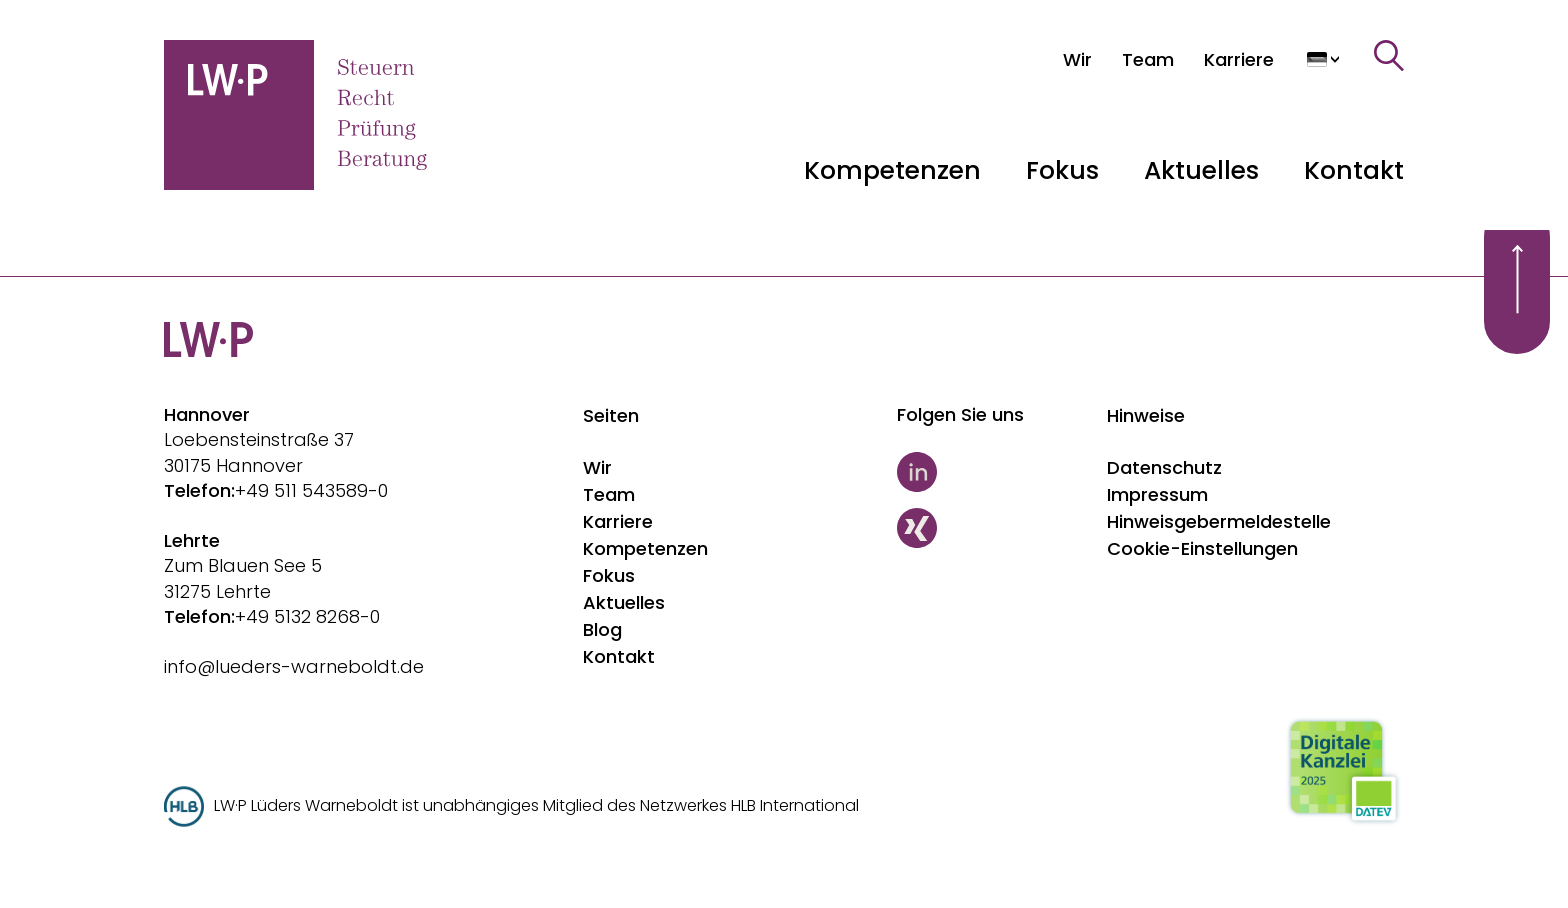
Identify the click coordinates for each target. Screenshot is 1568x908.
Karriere (618, 521)
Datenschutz (1164, 467)
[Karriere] (1239, 59)
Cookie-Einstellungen (1202, 548)
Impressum (1157, 494)
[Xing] (993, 528)
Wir (597, 467)
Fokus (609, 575)
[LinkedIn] (993, 472)
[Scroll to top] (1517, 279)
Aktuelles (624, 602)
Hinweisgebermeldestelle (1219, 521)
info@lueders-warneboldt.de (294, 666)
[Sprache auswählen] (1324, 59)
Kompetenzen (645, 548)
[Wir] (1077, 59)
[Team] (1148, 59)
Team (609, 494)
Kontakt (1354, 170)
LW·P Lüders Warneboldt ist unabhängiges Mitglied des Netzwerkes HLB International (536, 805)
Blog (602, 629)
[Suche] (1389, 55)
